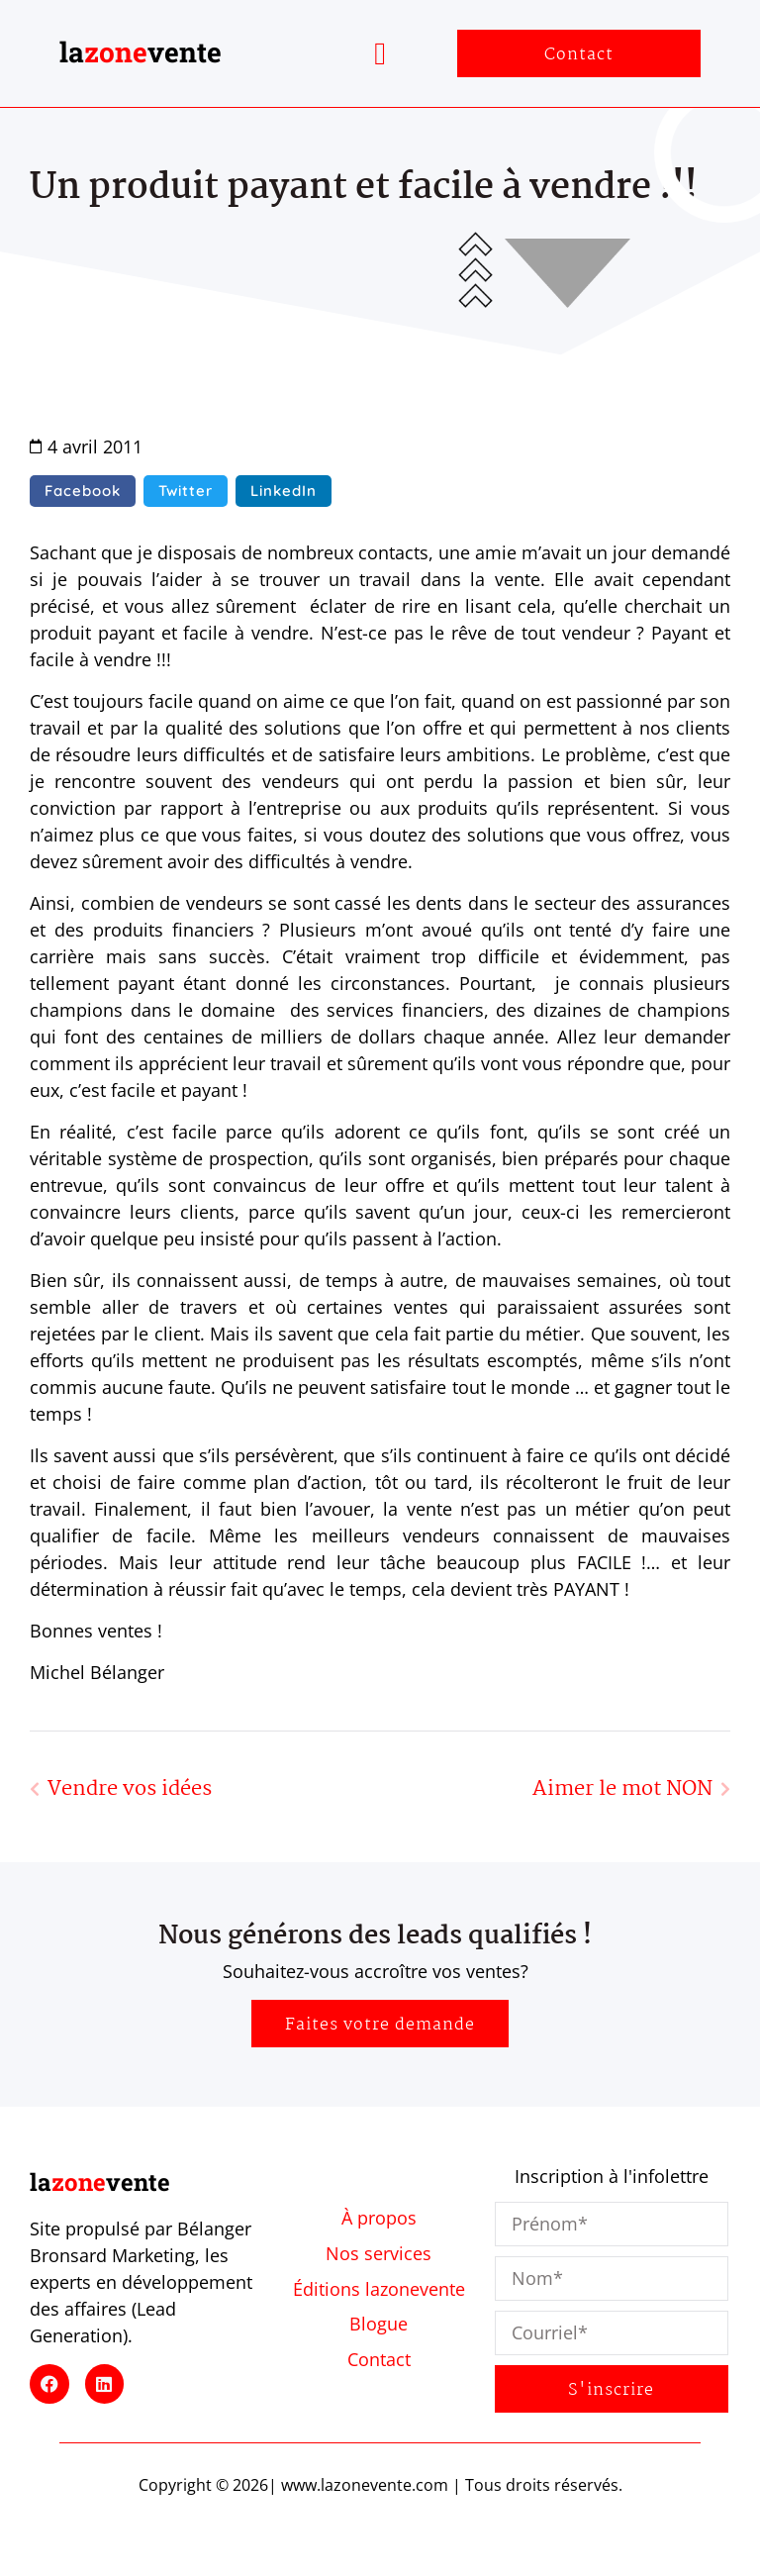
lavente (140, 52)
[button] (380, 53)
